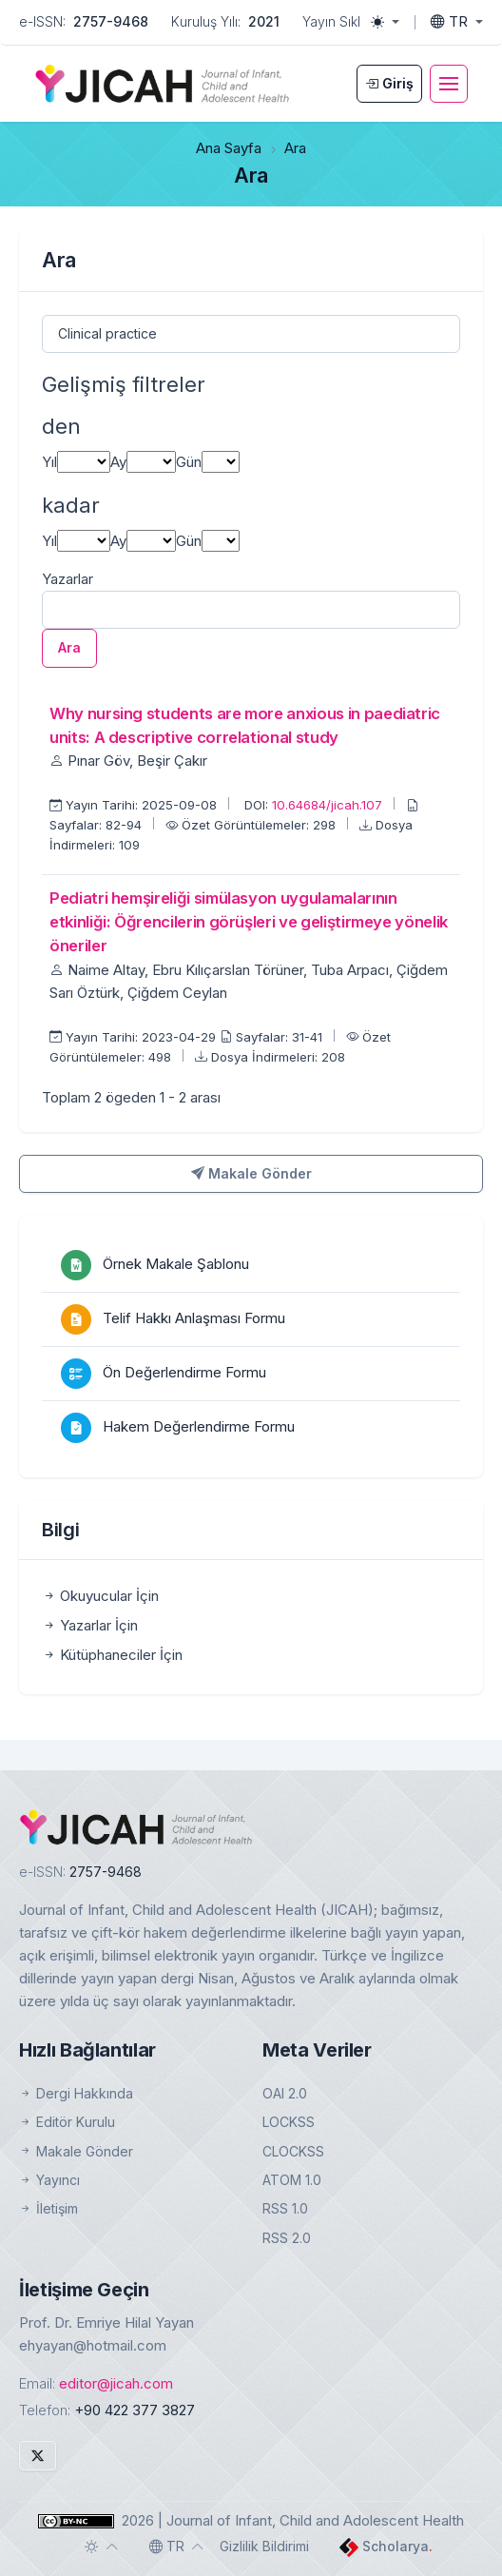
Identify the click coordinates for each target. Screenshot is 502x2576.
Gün (189, 462)
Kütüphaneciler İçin (112, 1655)
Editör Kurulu (67, 2122)
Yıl (49, 462)
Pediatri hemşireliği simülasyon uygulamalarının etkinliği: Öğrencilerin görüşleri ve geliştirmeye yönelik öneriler (248, 921)
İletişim (48, 2208)
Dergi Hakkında (76, 2093)
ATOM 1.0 (291, 2180)
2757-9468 (110, 21)
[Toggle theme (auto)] (101, 2546)
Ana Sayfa (228, 148)
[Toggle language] (457, 21)
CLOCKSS (293, 2151)
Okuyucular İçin (100, 1596)
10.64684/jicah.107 (329, 804)
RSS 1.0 (285, 2208)
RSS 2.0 (286, 2238)
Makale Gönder (251, 1173)
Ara (69, 647)
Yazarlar (67, 579)
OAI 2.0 (284, 2093)
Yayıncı (49, 2180)
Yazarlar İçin (90, 1625)
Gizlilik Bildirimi (264, 2546)
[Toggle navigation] (449, 84)
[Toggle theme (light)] (385, 21)
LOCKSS (288, 2122)
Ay (118, 462)
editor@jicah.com (116, 2383)
